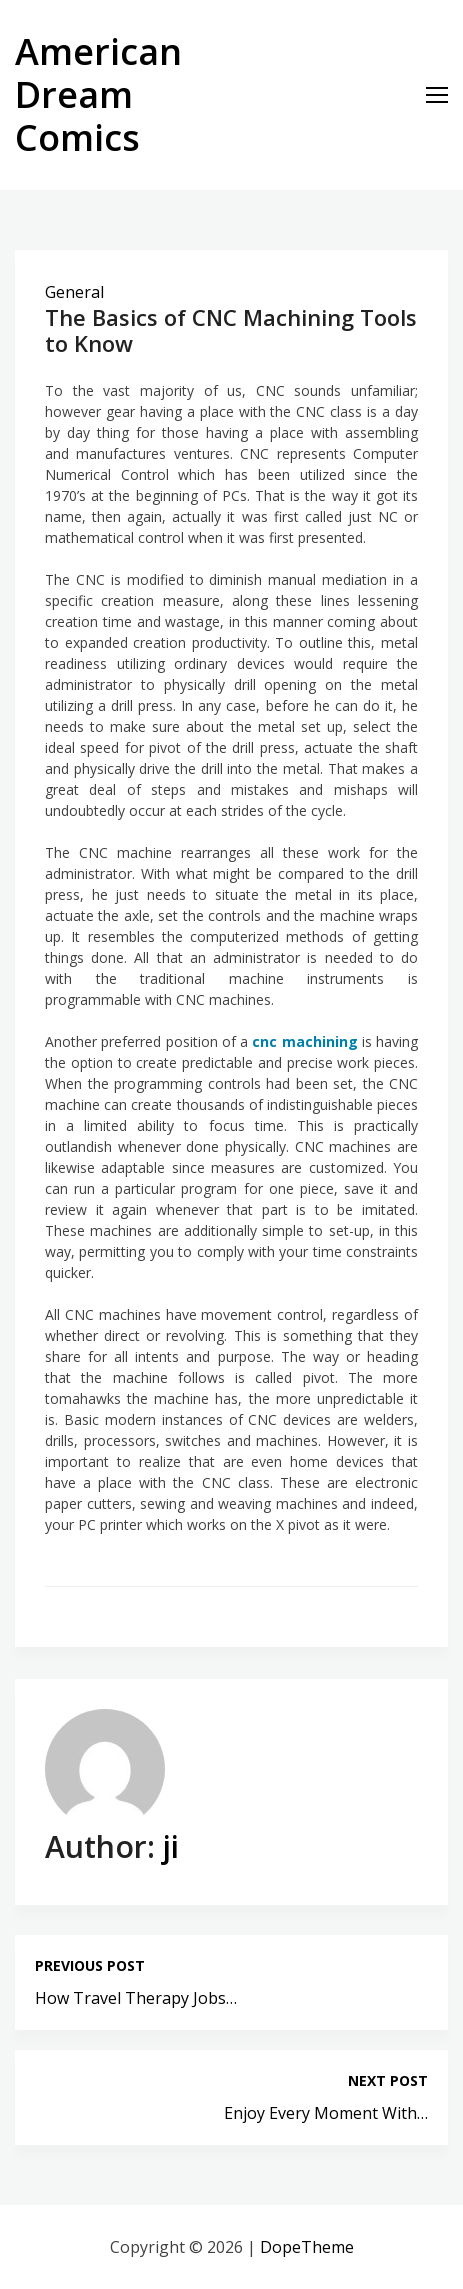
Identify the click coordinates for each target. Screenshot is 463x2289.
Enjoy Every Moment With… (326, 2113)
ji (171, 1846)
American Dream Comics (98, 94)
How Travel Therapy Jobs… (136, 1998)
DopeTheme (307, 2247)
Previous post (90, 1965)
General (74, 292)
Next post (388, 2080)
